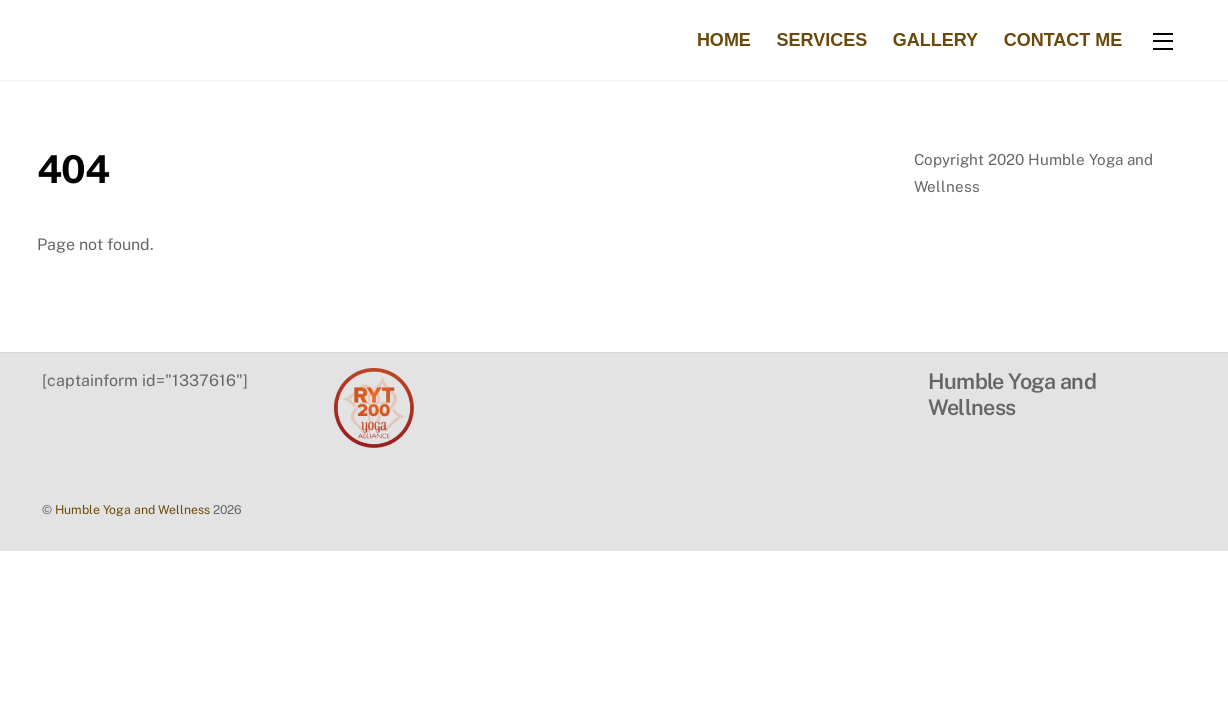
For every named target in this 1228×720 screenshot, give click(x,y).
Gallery (935, 40)
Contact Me (1063, 40)
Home (724, 40)
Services (821, 40)
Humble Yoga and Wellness (132, 509)
